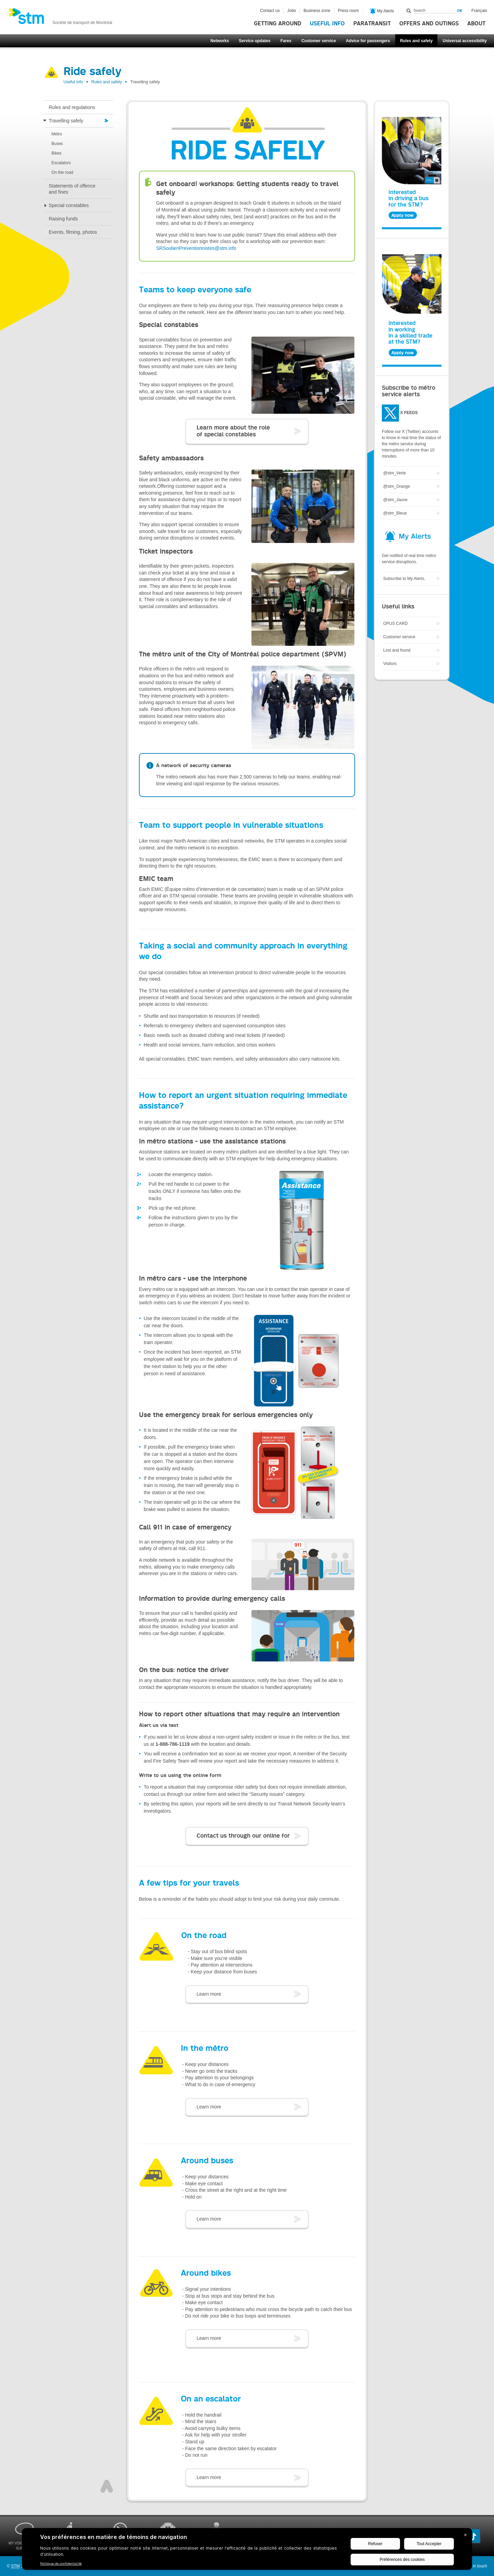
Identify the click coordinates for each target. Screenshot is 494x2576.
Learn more (209, 1994)
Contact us (270, 10)
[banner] (60, 18)
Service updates (254, 40)
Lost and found (396, 650)
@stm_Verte (394, 473)
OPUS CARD (395, 623)
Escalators (61, 162)
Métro (56, 134)
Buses (57, 143)
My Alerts (382, 11)
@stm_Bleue (395, 513)
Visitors (390, 663)
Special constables (69, 205)
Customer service (318, 40)
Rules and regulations (72, 107)
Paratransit (372, 24)
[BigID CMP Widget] (247, 2550)
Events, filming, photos (73, 232)
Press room (348, 10)
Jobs (291, 10)
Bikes (56, 153)
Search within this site (408, 10)
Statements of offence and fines (72, 189)
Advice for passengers (368, 40)
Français (479, 10)
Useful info (327, 24)
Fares (285, 40)
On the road (62, 172)
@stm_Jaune (395, 499)
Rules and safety (416, 40)
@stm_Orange (396, 486)
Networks (219, 40)
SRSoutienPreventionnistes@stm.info (196, 248)
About (476, 24)
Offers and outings (429, 24)
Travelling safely (66, 120)
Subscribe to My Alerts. (404, 578)
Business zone (317, 10)
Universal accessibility (465, 40)
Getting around (277, 24)
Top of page (107, 2486)
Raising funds (63, 218)
